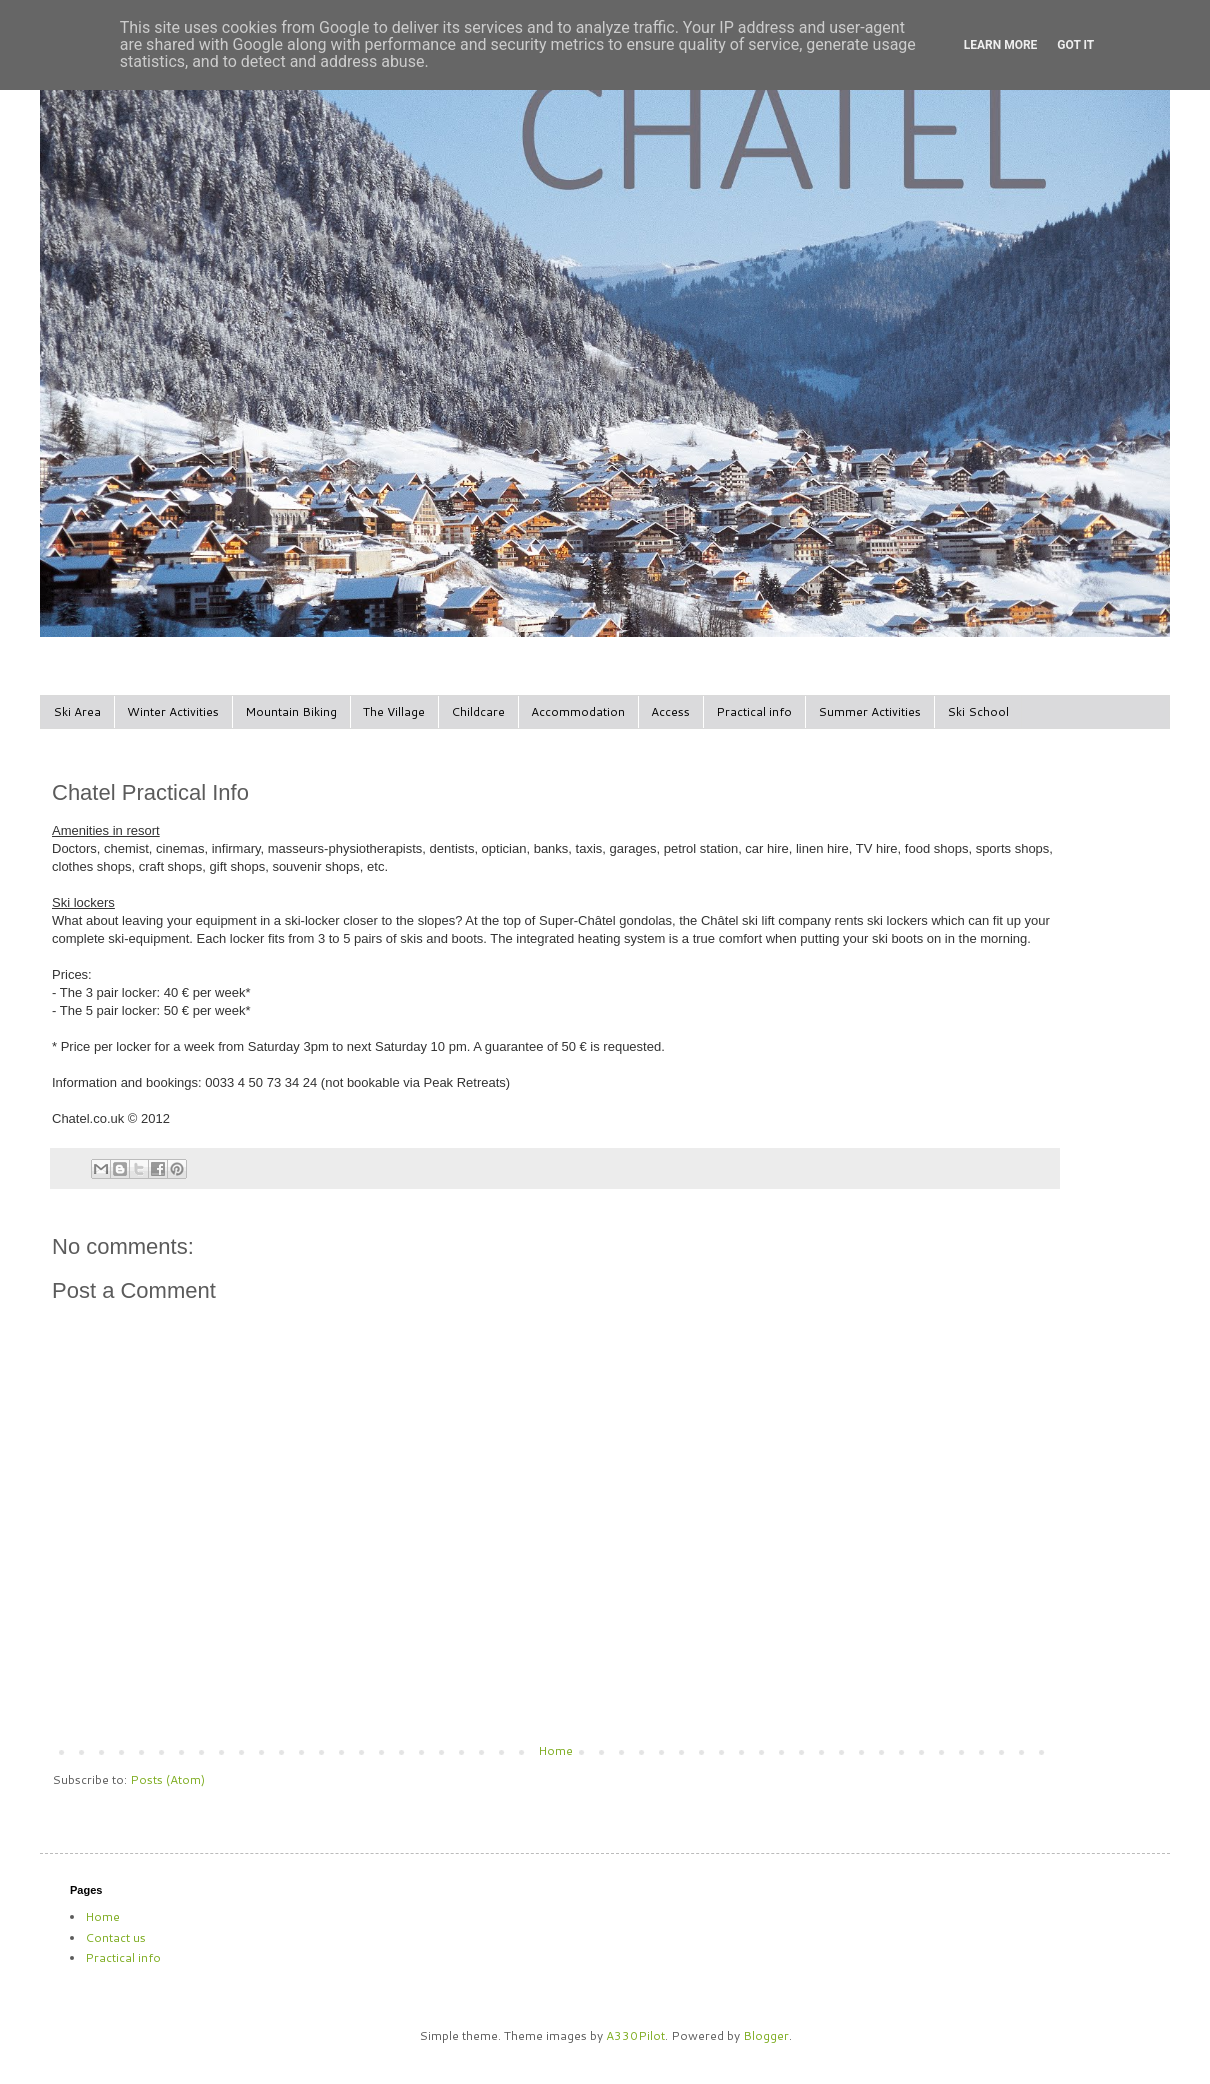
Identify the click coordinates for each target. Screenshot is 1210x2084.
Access (670, 711)
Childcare (478, 711)
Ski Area (77, 711)
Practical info (754, 711)
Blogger (766, 2035)
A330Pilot (635, 2035)
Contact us (115, 1937)
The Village (394, 711)
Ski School (978, 711)
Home (555, 1750)
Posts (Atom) (167, 1779)
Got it (1075, 45)
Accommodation (578, 711)
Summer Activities (869, 711)
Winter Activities (173, 711)
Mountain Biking (291, 711)
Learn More (1001, 45)
